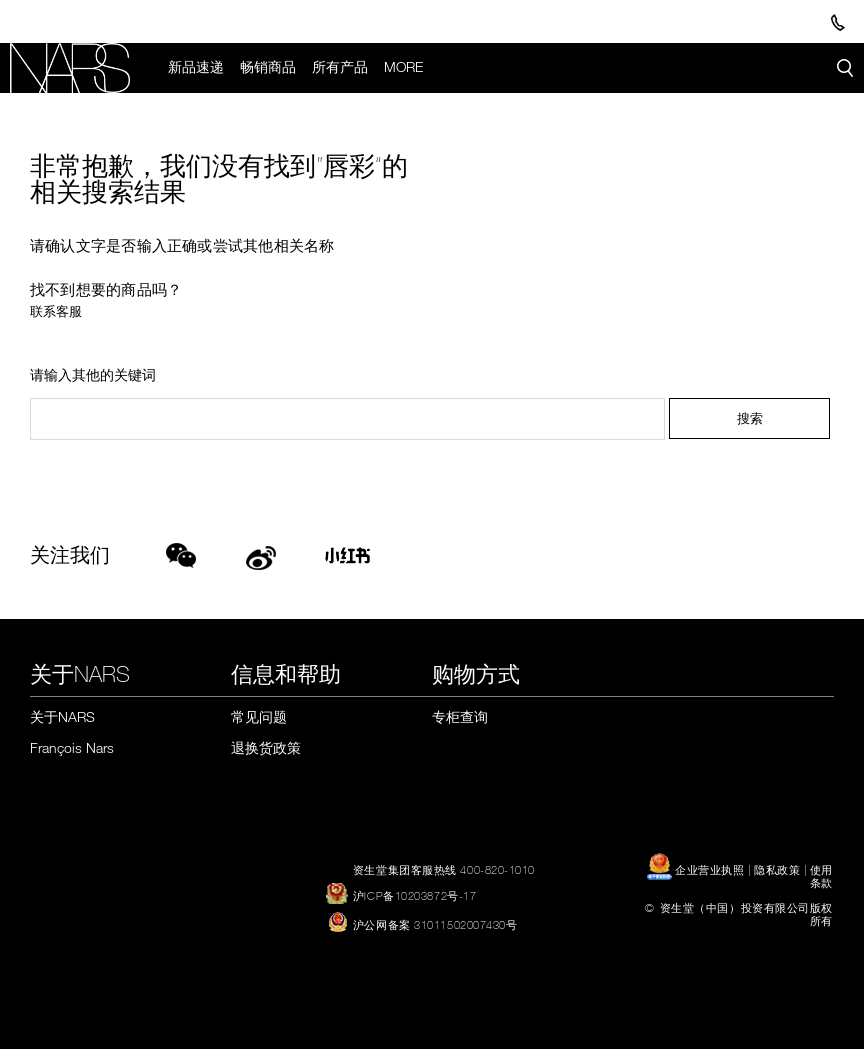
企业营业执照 (697, 870)
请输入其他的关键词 (93, 375)
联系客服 (56, 311)
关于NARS (62, 716)
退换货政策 (266, 747)
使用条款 (821, 876)
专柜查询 (460, 716)
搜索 (750, 419)
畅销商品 (268, 67)
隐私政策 (777, 870)
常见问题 (259, 716)
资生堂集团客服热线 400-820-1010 (444, 870)
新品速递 (196, 67)
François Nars (72, 747)
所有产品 (340, 67)
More (403, 67)
